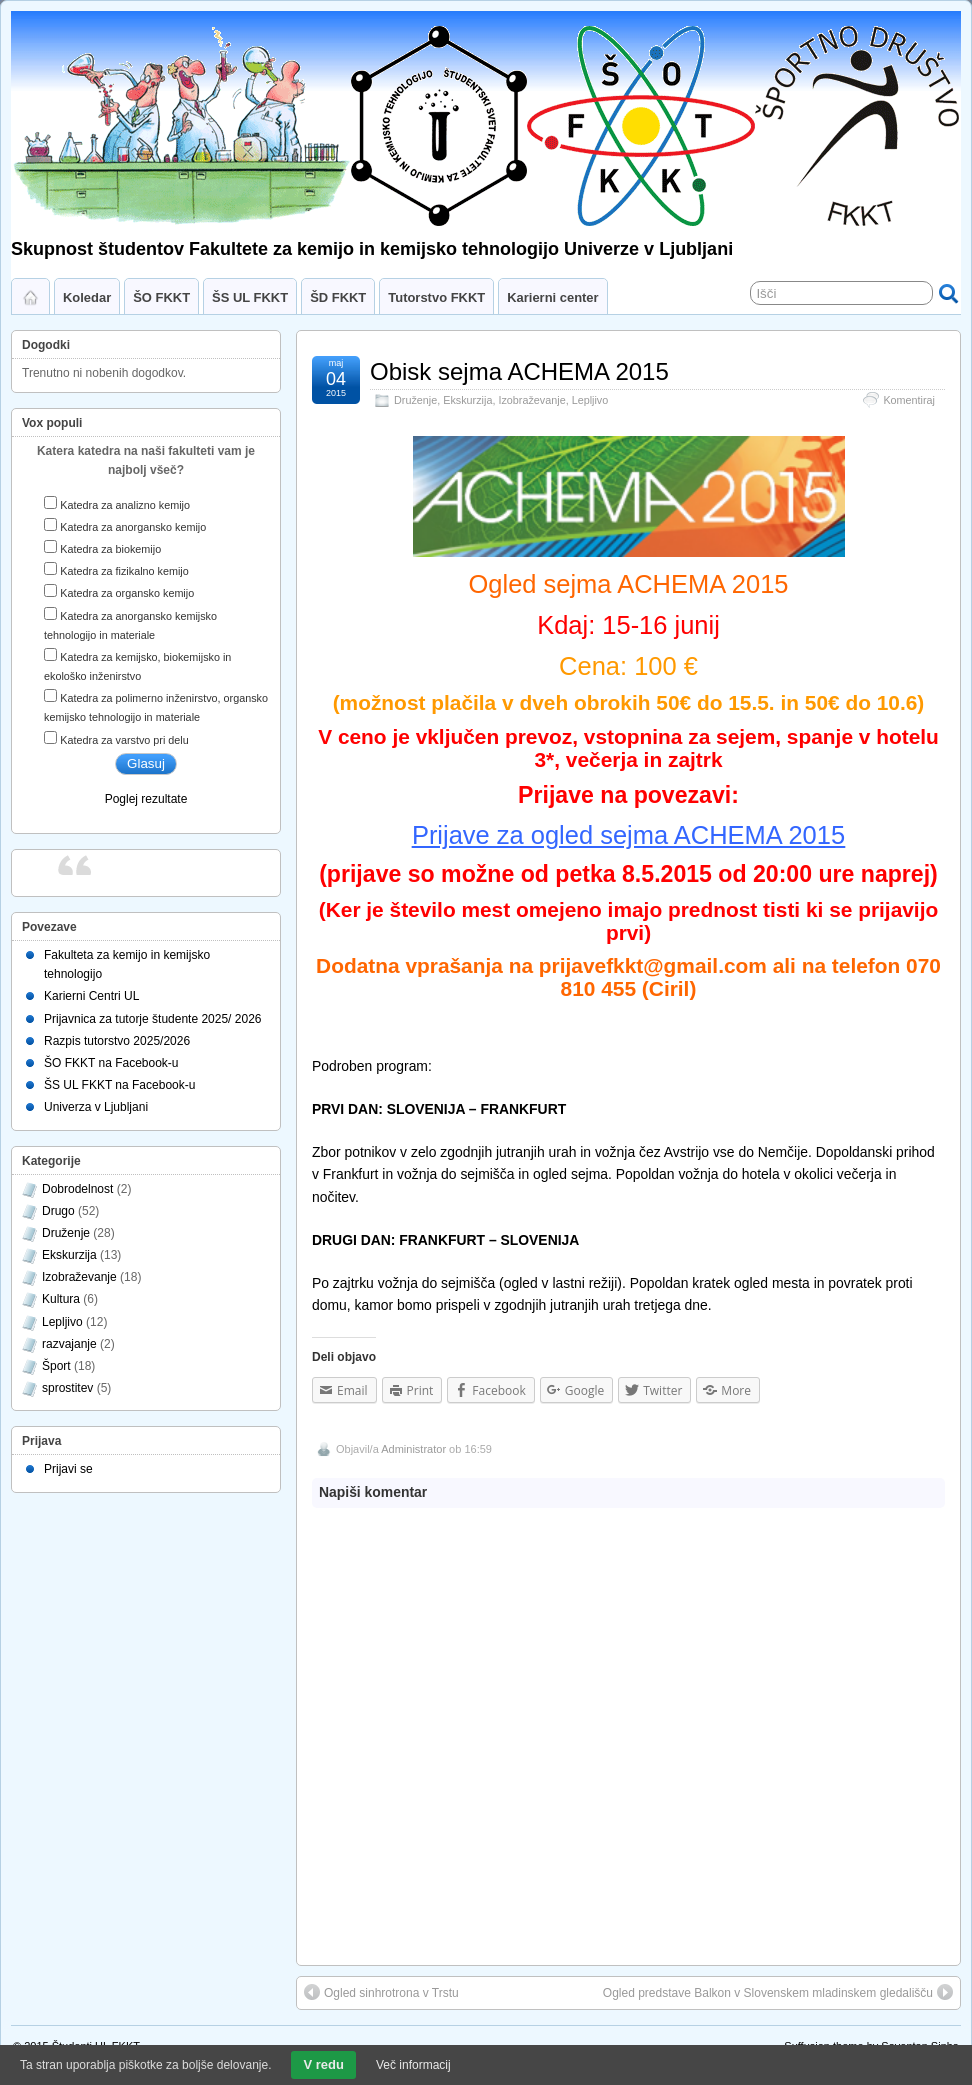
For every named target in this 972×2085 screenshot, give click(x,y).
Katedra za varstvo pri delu (124, 740)
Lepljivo (590, 400)
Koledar (87, 297)
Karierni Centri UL (91, 996)
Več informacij (413, 2065)
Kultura (61, 1299)
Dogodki (46, 345)
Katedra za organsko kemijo (127, 593)
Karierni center (552, 297)
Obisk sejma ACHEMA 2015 (519, 371)
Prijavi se (68, 1469)
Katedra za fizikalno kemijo (124, 571)
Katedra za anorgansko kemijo (133, 527)
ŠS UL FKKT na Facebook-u (119, 1085)
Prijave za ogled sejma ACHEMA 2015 (628, 835)
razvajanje (69, 1344)
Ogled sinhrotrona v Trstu (381, 1992)
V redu (323, 2064)
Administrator (413, 1449)
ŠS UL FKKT (250, 297)
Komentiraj (909, 400)
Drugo (58, 1211)
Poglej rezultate (146, 799)
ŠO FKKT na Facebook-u (111, 1063)
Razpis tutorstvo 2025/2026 (117, 1041)
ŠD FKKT (338, 297)
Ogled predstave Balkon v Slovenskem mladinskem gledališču (778, 1992)
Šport (56, 1366)
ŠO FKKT (161, 297)
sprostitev (67, 1388)
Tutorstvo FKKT (436, 297)
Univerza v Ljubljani (96, 1107)
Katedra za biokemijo (110, 549)
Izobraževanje (531, 400)
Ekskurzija (467, 400)
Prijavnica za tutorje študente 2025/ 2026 (152, 1019)
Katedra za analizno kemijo (125, 505)
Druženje (415, 400)
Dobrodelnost (77, 1189)
